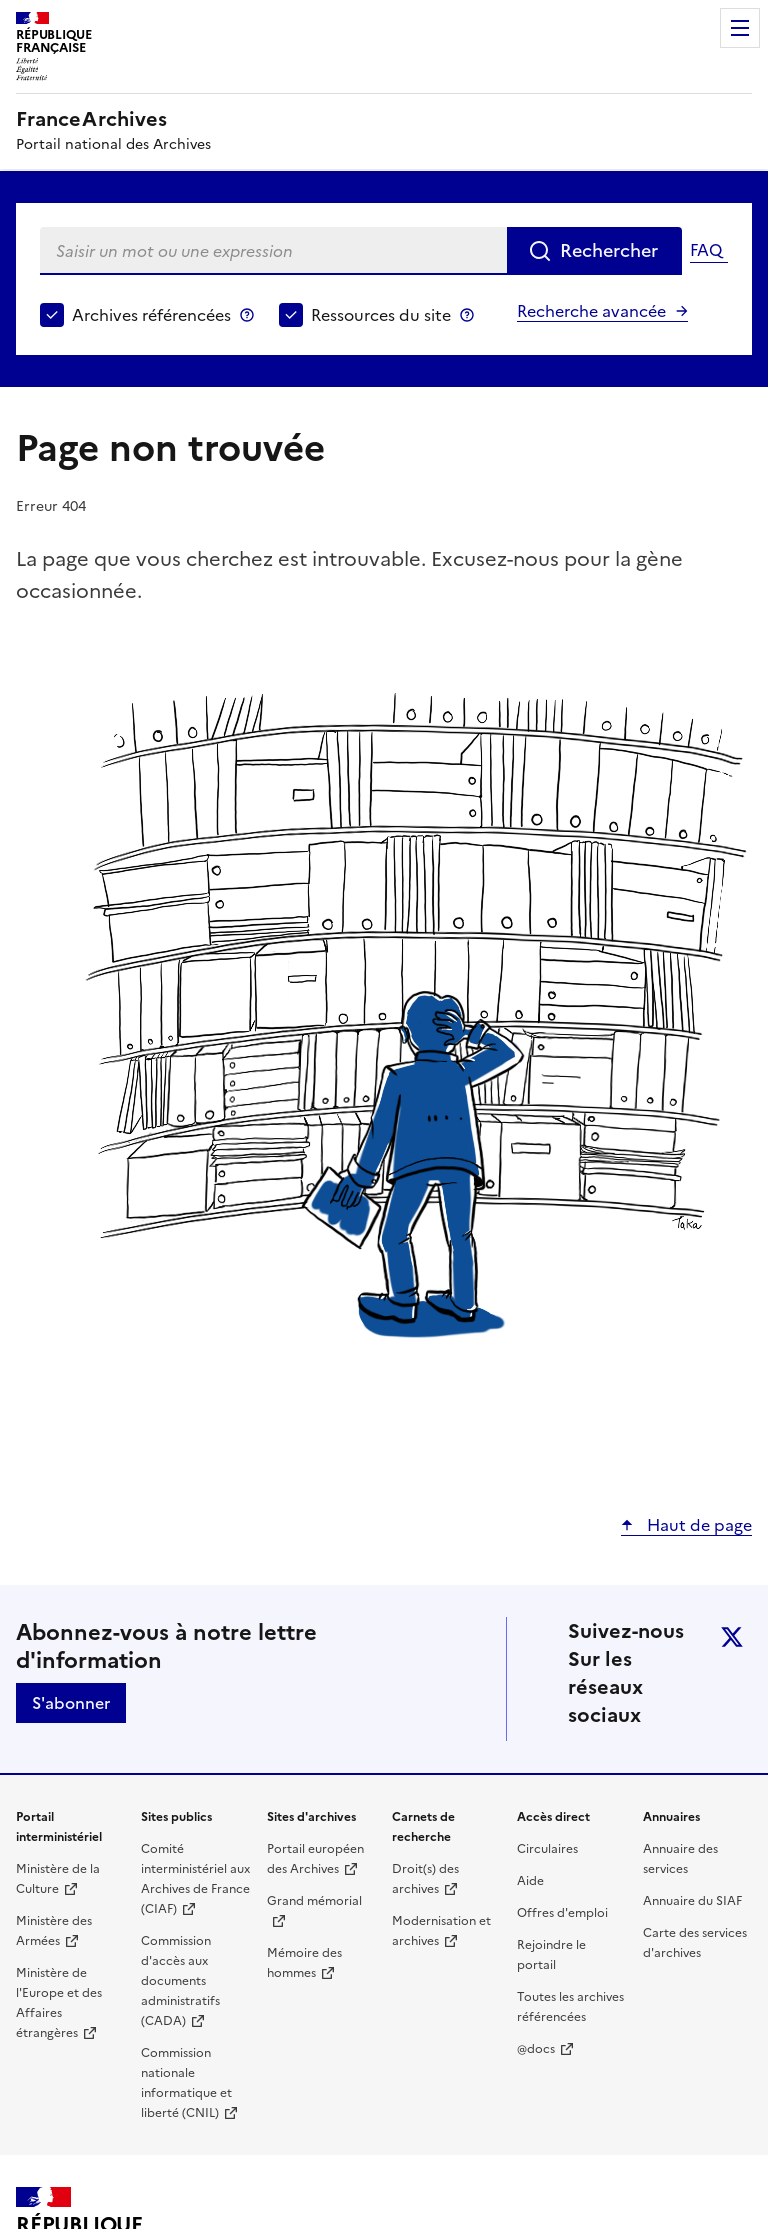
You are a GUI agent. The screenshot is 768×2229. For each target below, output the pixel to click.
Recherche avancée (591, 311)
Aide (530, 1881)
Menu (740, 28)
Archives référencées (151, 315)
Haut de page (697, 1525)
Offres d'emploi (562, 1913)
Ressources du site (381, 315)
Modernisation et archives (441, 1931)
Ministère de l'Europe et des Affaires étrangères (59, 2003)
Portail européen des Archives (315, 1859)
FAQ (706, 250)
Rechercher (609, 250)
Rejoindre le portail (551, 1955)
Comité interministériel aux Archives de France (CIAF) (195, 1879)
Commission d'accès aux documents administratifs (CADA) (180, 1981)
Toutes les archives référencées (570, 2007)
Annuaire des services (680, 1859)
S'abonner (71, 1703)
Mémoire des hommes (304, 1963)
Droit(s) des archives (425, 1879)
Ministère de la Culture (58, 1879)
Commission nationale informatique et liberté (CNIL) (186, 2083)
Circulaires (547, 1849)
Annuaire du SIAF (692, 1901)
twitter (732, 1637)
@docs (536, 2049)
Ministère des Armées (54, 1931)
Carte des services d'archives (695, 1943)
